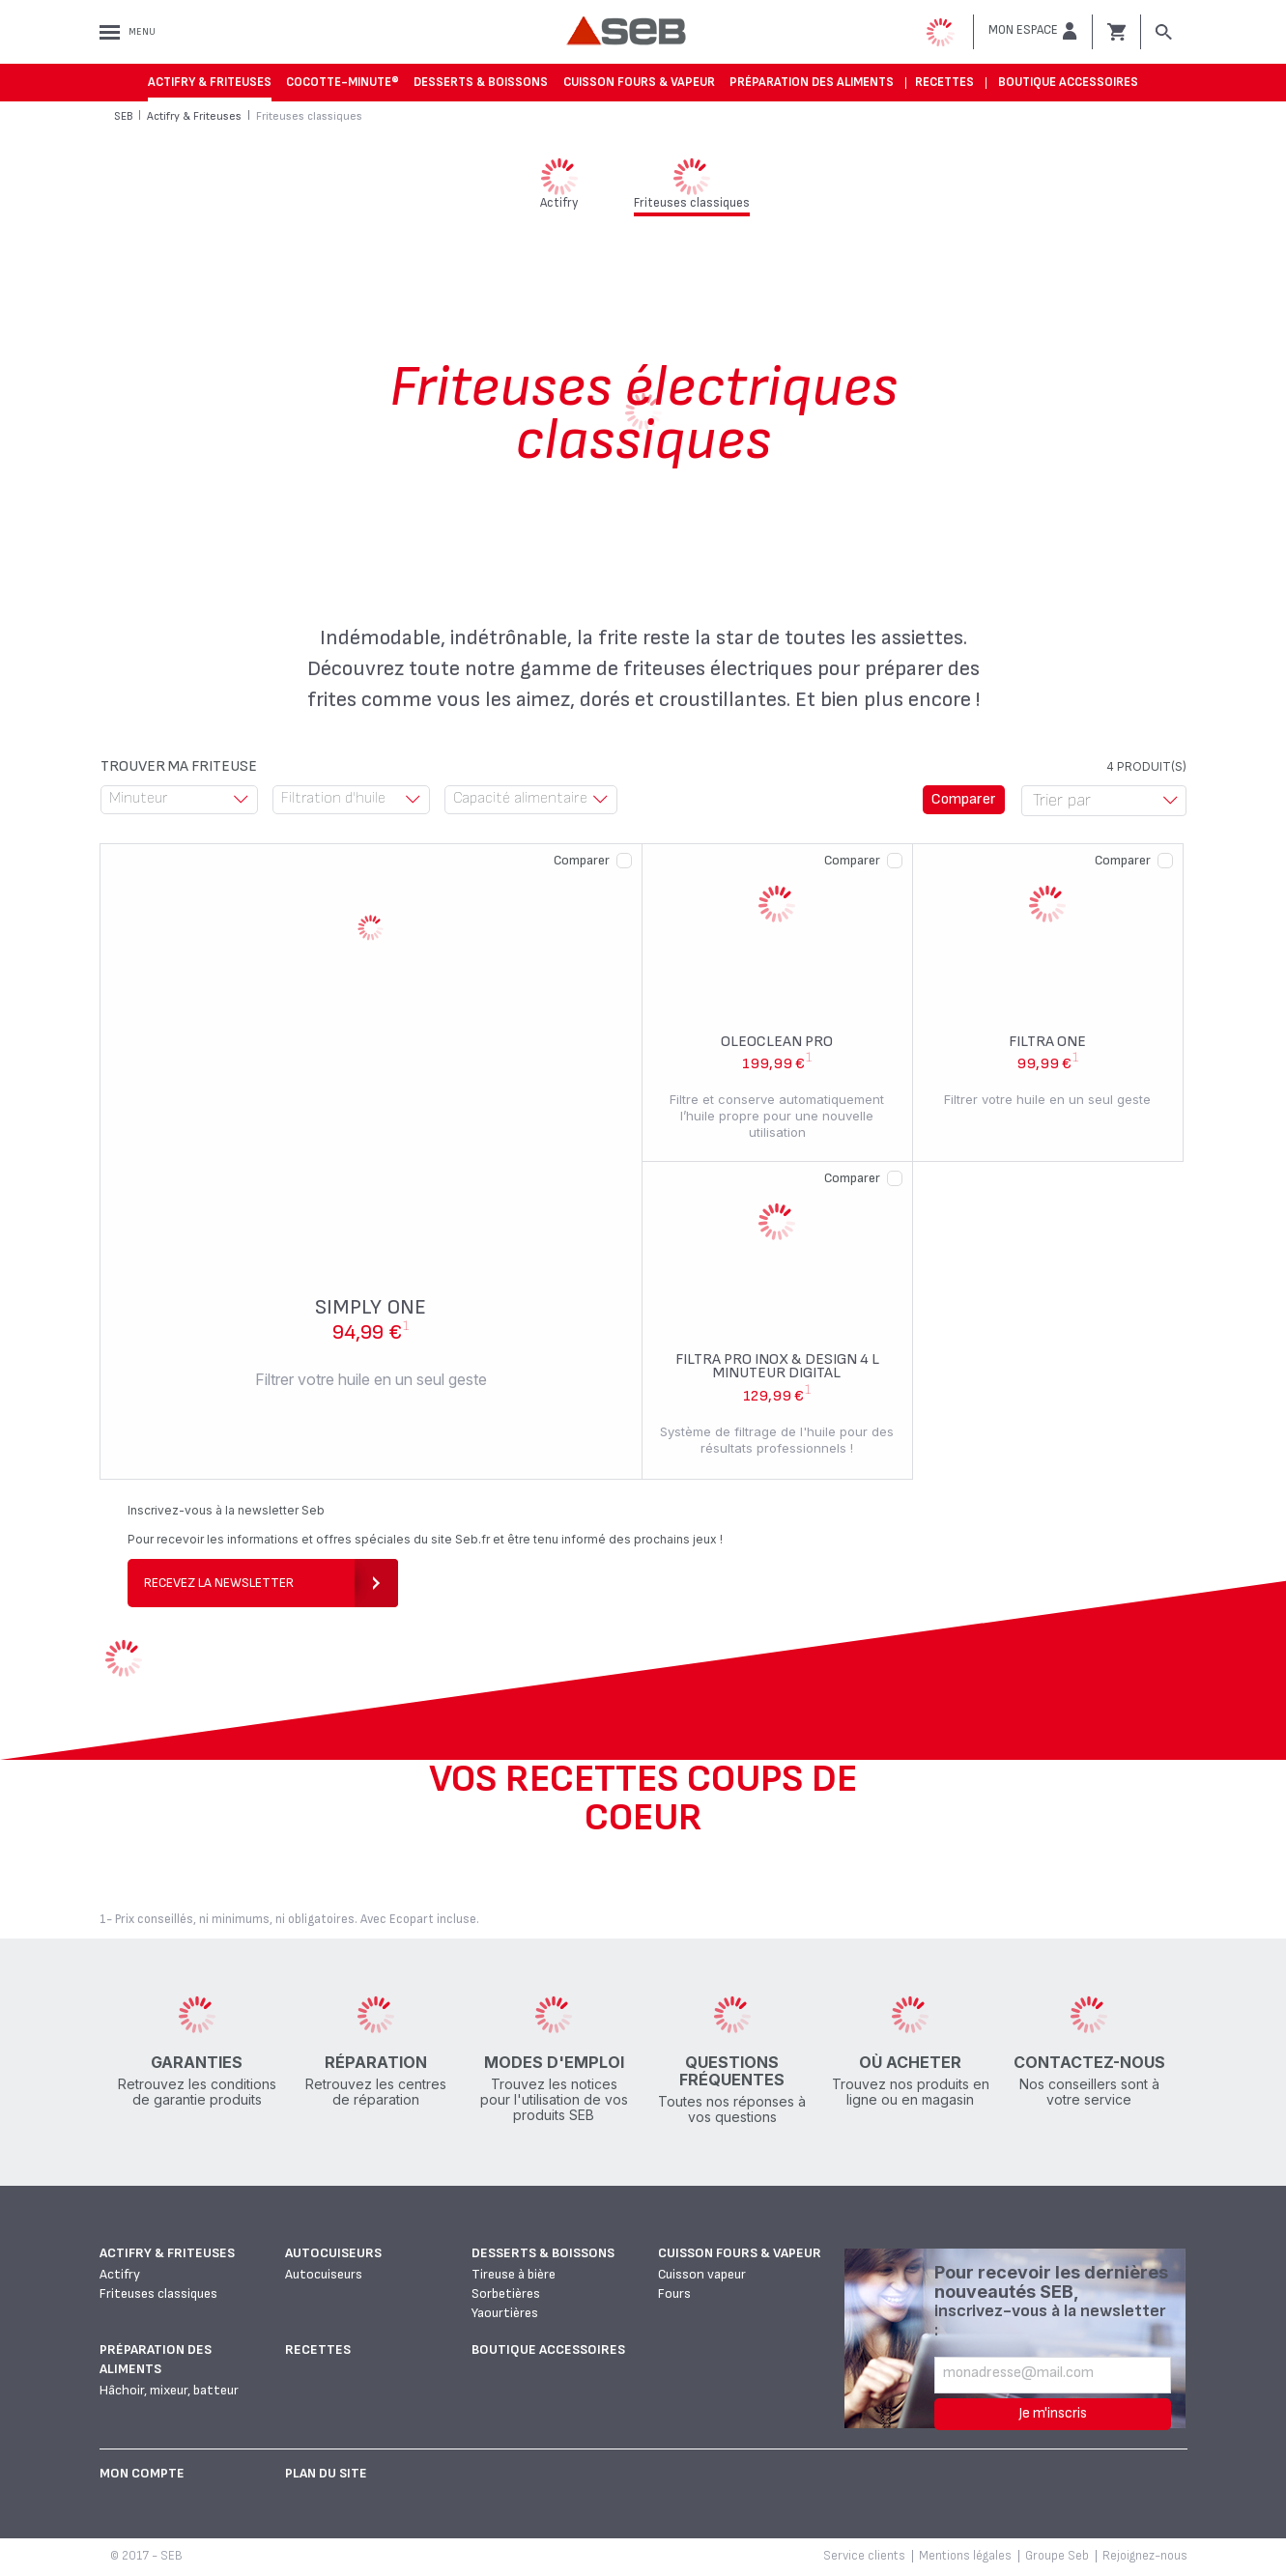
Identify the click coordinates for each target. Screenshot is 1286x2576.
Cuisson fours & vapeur (639, 82)
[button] (1032, 31)
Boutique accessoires (1068, 82)
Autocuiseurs (333, 2253)
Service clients (864, 2555)
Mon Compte (142, 2473)
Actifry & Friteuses (209, 82)
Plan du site (326, 2473)
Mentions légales (965, 2555)
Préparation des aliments (811, 82)
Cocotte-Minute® (342, 82)
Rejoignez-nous (1144, 2555)
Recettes (944, 82)
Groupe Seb (1057, 2555)
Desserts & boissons (481, 82)
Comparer (582, 860)
